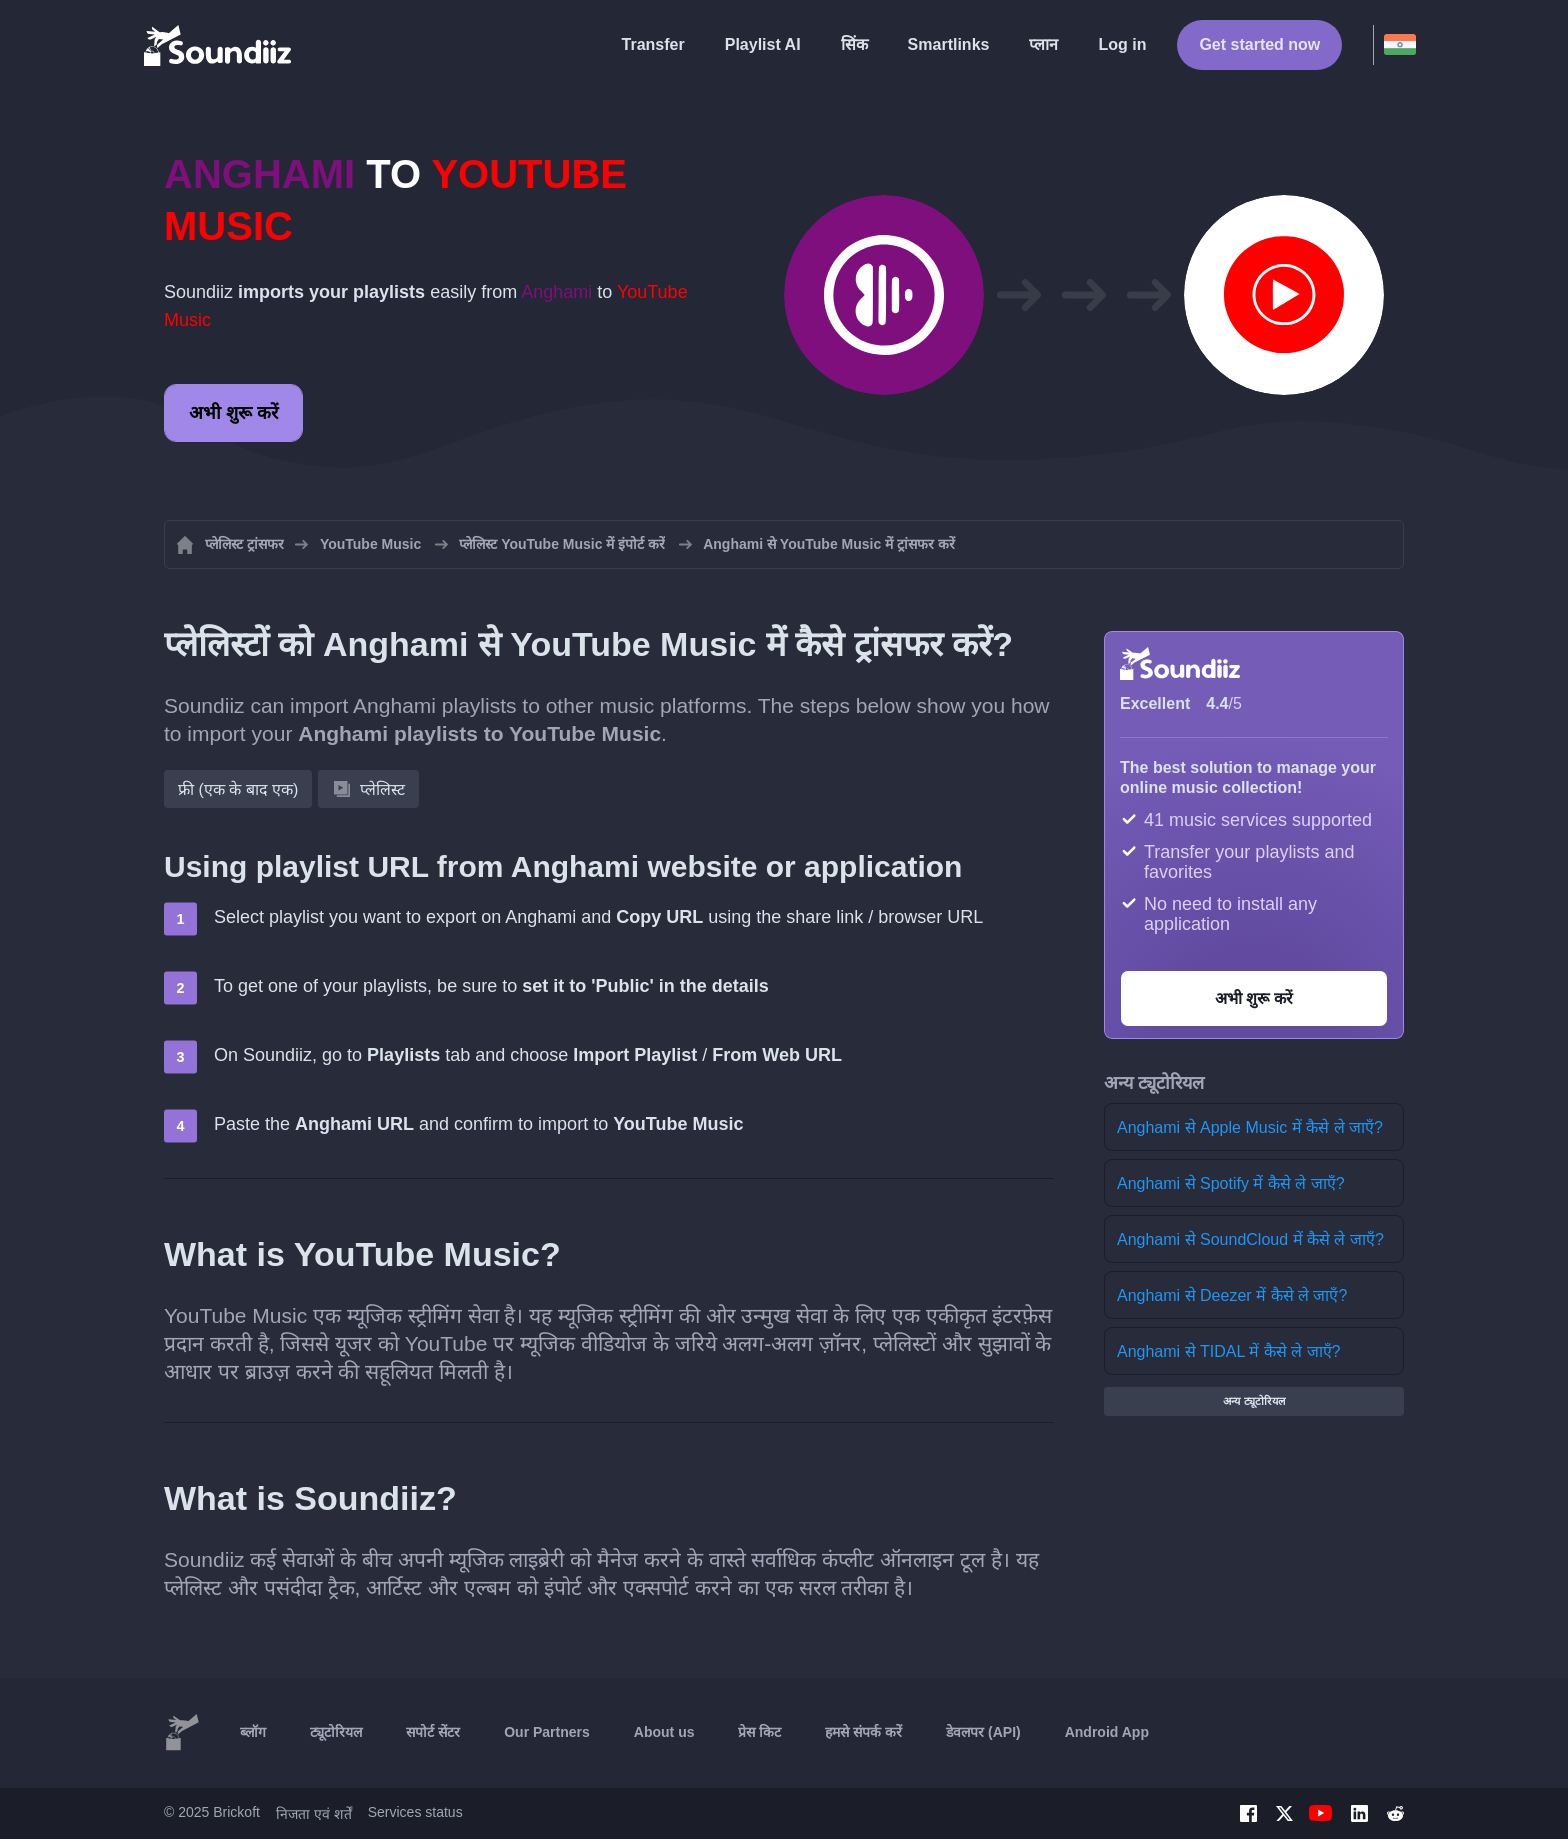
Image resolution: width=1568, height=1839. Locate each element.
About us (664, 1732)
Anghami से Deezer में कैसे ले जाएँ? (1232, 1295)
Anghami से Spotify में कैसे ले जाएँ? (1231, 1183)
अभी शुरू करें (233, 413)
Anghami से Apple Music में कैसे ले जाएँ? (1250, 1127)
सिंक (854, 44)
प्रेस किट (759, 1732)
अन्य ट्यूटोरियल (1253, 1401)
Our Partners (547, 1732)
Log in (1122, 44)
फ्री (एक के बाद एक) (238, 789)
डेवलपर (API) (983, 1732)
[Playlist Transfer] (219, 45)
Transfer (653, 44)
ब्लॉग (253, 1732)
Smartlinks (949, 44)
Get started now (1259, 44)
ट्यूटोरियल (336, 1732)
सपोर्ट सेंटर (433, 1732)
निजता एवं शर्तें (314, 1814)
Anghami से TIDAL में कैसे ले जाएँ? (1228, 1351)
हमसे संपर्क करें (863, 1732)
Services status (415, 1812)
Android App (1107, 1732)
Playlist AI (763, 44)
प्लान (1043, 44)
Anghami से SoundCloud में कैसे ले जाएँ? (1250, 1239)
